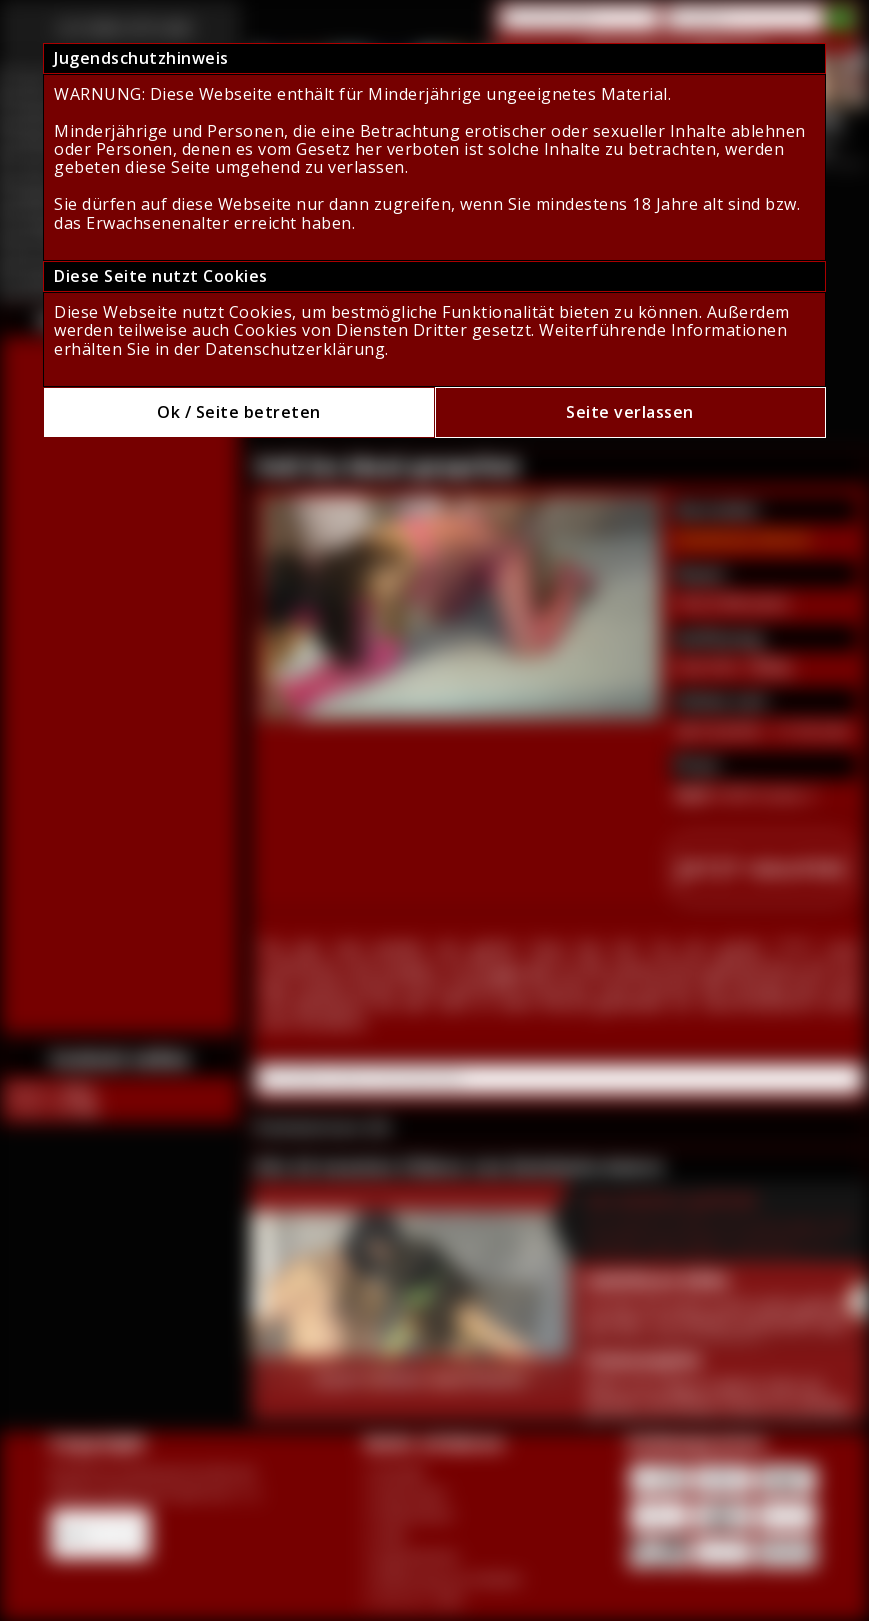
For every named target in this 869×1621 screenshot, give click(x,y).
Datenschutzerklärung (295, 349)
